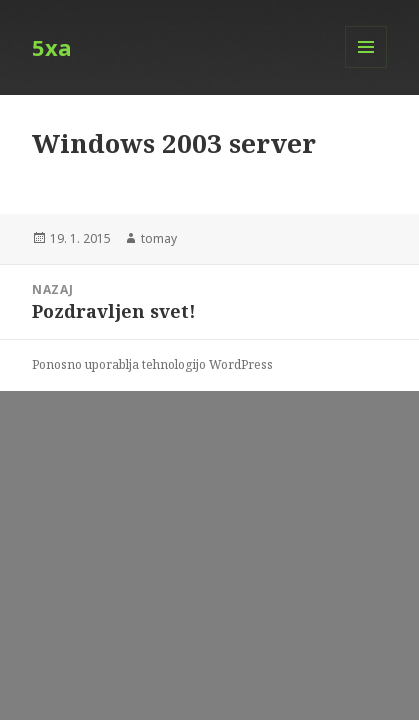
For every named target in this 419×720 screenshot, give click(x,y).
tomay (159, 238)
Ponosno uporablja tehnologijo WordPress (152, 364)
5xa (52, 47)
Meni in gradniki (366, 67)
